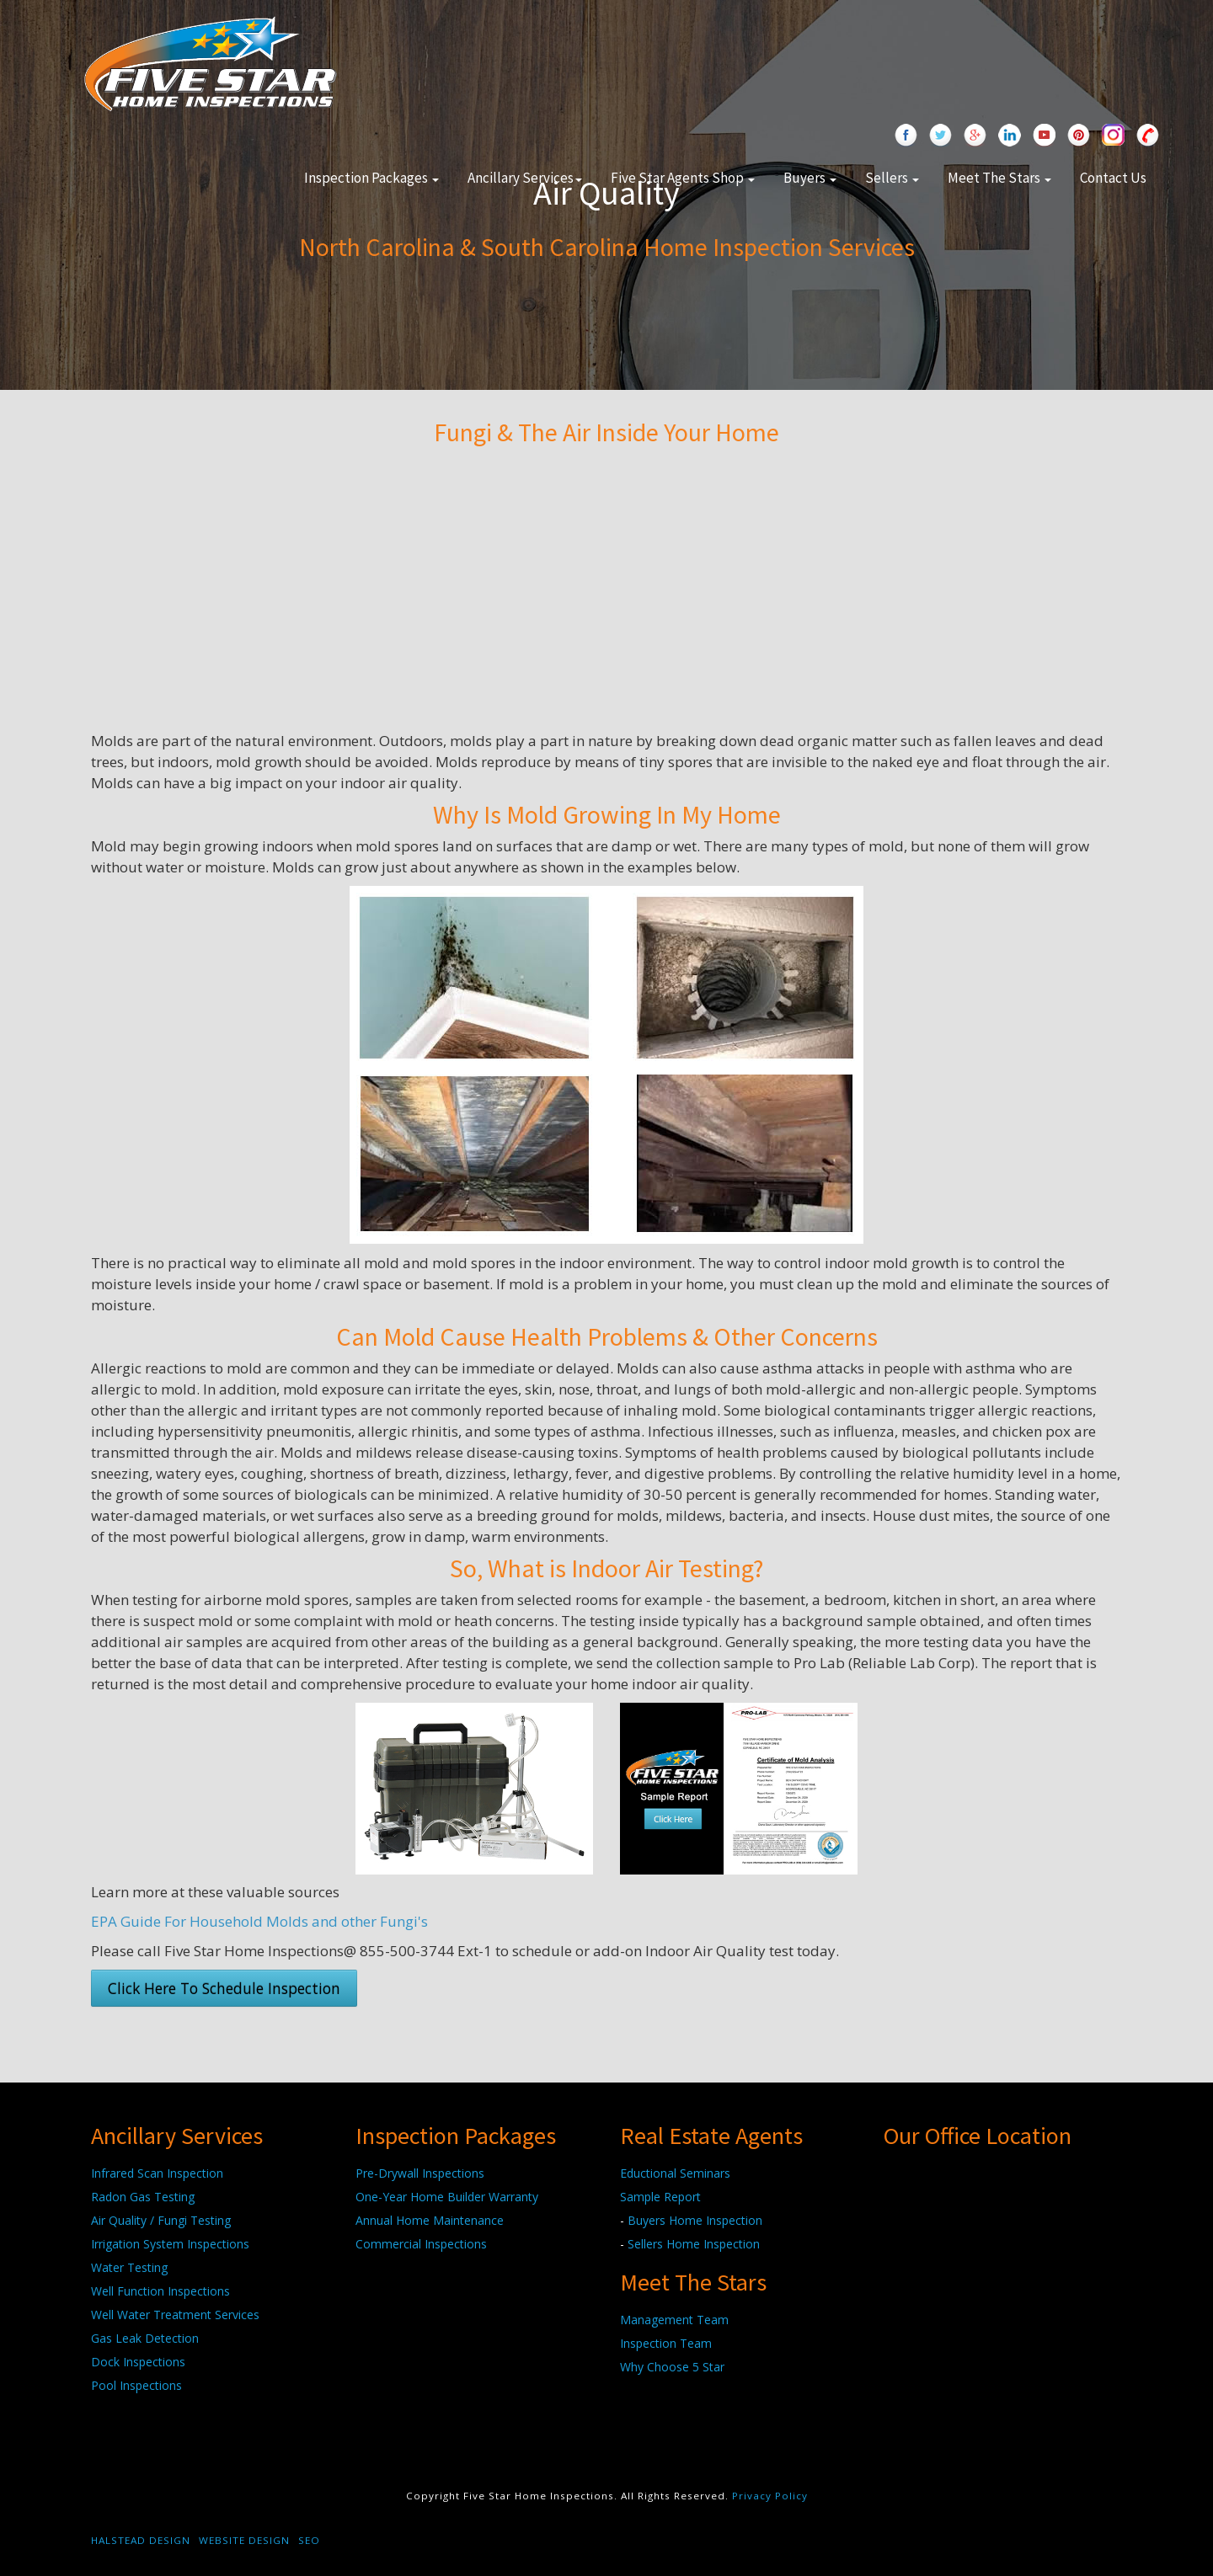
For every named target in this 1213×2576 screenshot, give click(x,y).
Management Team (674, 2320)
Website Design (244, 2540)
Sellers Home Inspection (694, 2244)
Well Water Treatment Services (175, 2315)
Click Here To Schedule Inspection (224, 1988)
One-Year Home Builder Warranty (446, 2197)
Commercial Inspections (421, 2244)
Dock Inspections (138, 2362)
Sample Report (660, 2197)
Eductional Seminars (675, 2173)
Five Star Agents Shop (683, 177)
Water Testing (129, 2267)
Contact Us (1113, 177)
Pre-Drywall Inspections (419, 2173)
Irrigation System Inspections (170, 2244)
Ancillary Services (525, 177)
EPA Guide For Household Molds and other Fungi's (259, 1921)
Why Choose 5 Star (672, 2367)
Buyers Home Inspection (695, 2220)
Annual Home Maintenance (429, 2220)
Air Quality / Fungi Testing (161, 2220)
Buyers (809, 177)
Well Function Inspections (160, 2291)
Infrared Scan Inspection (157, 2173)
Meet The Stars (999, 177)
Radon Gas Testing (143, 2197)
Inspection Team (666, 2343)
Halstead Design (140, 2540)
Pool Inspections (136, 2385)
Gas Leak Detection (145, 2338)
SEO (309, 2540)
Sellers (892, 177)
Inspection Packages (371, 177)
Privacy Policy (770, 2495)
